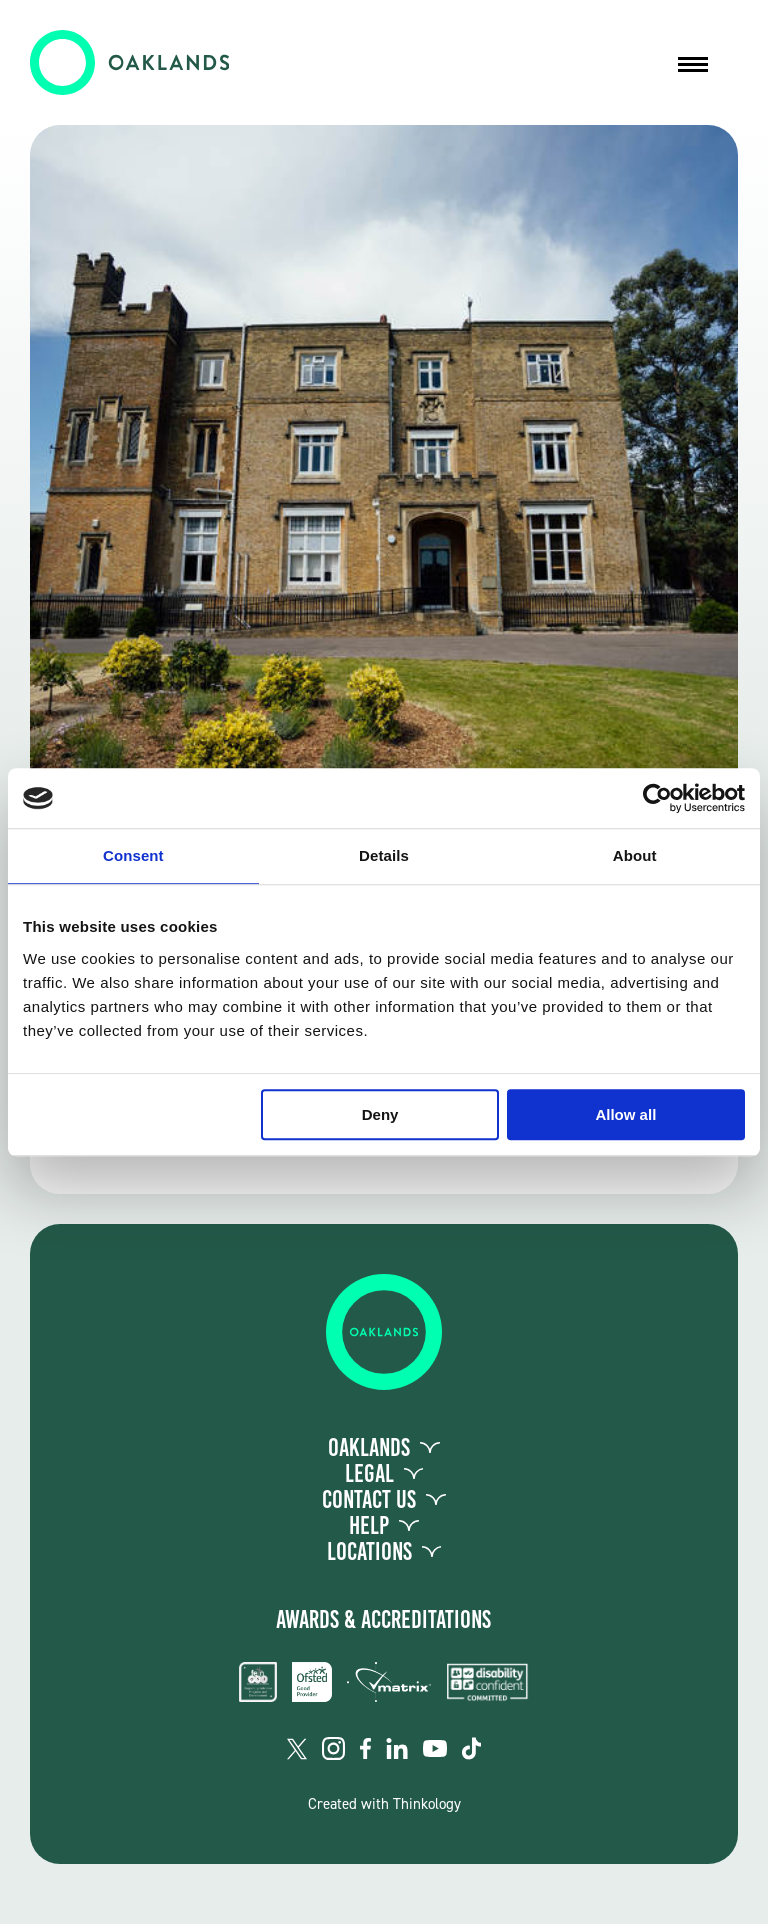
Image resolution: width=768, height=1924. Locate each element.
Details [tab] (384, 855)
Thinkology (427, 1804)
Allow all (625, 1114)
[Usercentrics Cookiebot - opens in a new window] (657, 798)
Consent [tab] (133, 855)
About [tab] (635, 855)
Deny (380, 1114)
